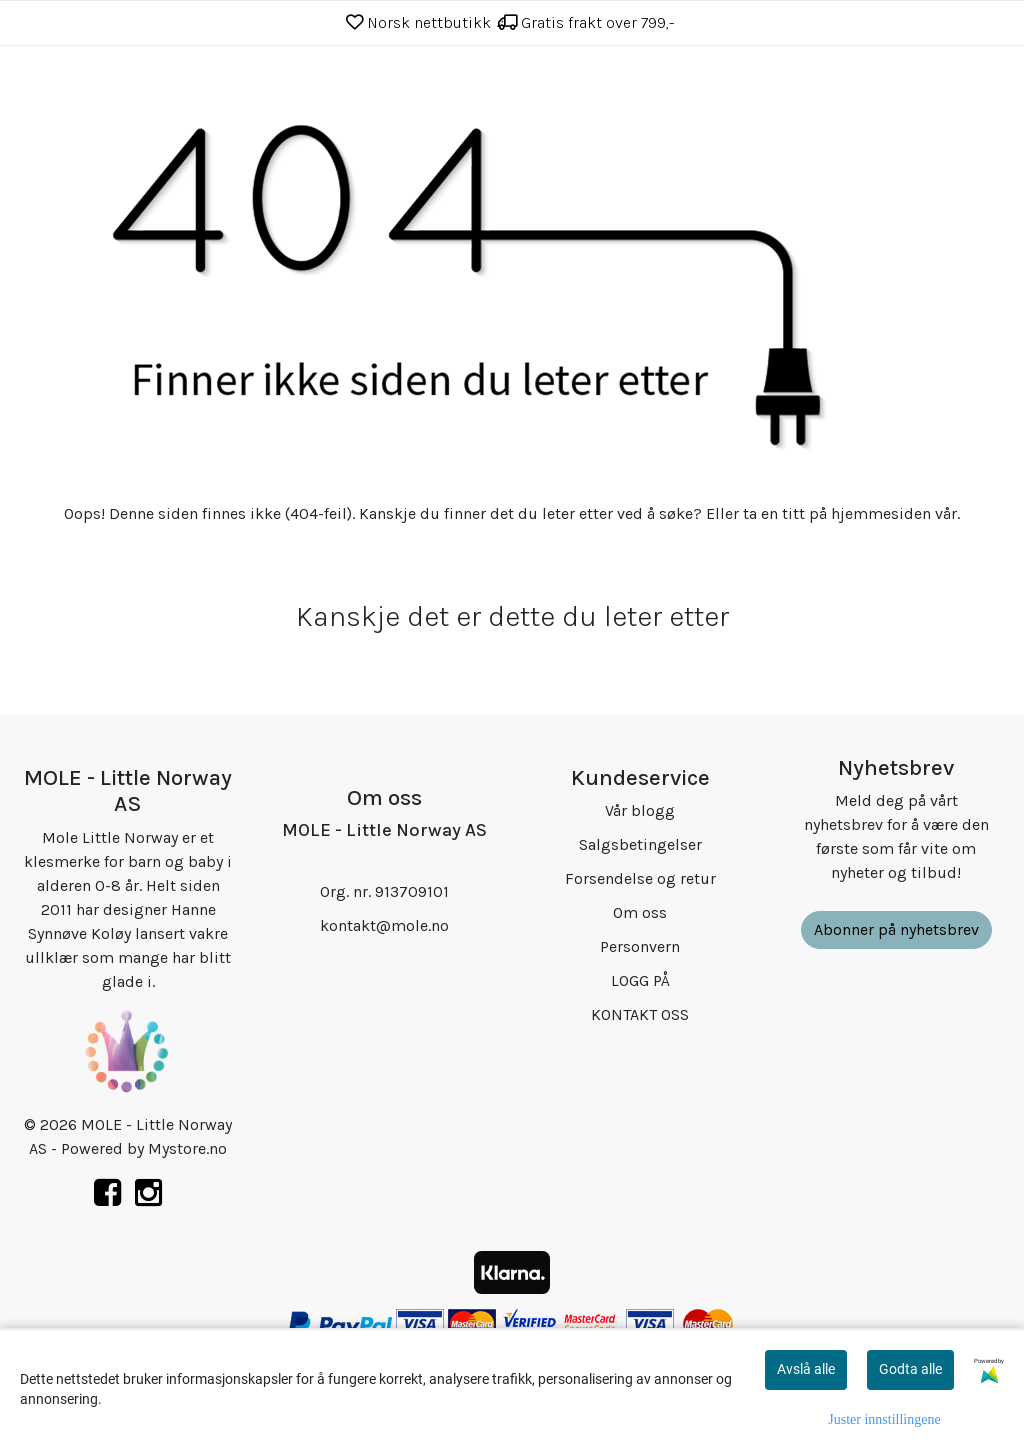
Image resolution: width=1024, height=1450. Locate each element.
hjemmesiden (881, 513)
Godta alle (910, 1369)
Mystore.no (187, 1148)
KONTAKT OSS (640, 1014)
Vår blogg (640, 810)
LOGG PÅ (640, 980)
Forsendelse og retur (640, 878)
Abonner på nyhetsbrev (896, 929)
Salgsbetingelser (640, 844)
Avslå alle (806, 1369)
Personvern (640, 946)
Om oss (640, 912)
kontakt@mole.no (384, 925)
